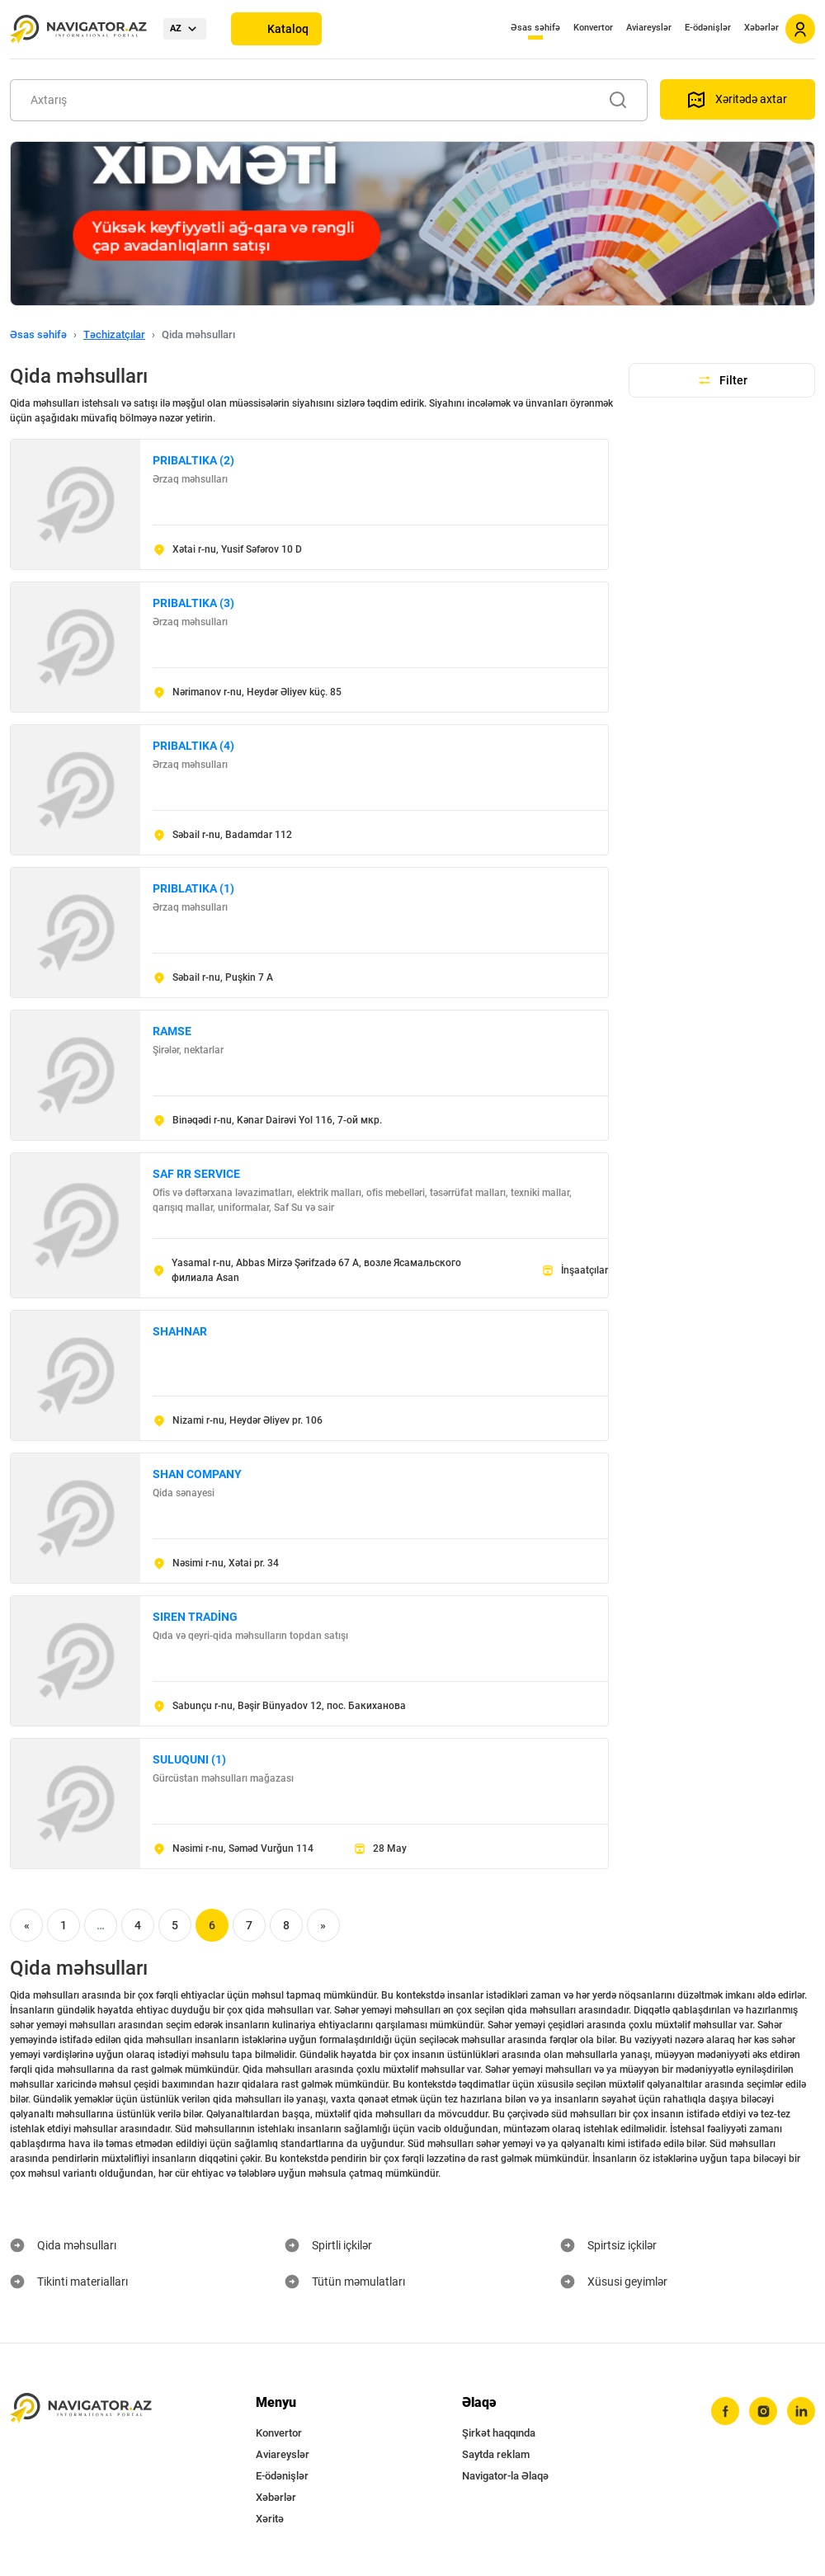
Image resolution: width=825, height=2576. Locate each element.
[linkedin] (801, 2411)
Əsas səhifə (535, 27)
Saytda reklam (496, 2454)
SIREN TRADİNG (195, 1616)
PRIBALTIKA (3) (193, 603)
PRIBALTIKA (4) (193, 745)
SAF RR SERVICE (196, 1173)
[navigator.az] (81, 2408)
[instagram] (763, 2411)
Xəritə (270, 2518)
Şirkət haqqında (498, 2433)
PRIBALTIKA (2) (193, 460)
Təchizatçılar (114, 334)
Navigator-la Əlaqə (505, 2476)
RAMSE (172, 1031)
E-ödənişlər (708, 27)
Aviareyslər (649, 27)
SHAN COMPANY (197, 1474)
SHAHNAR (180, 1331)
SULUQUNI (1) (189, 1759)
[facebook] (725, 2411)
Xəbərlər (761, 27)
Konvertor (593, 27)
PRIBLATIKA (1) (193, 888)
